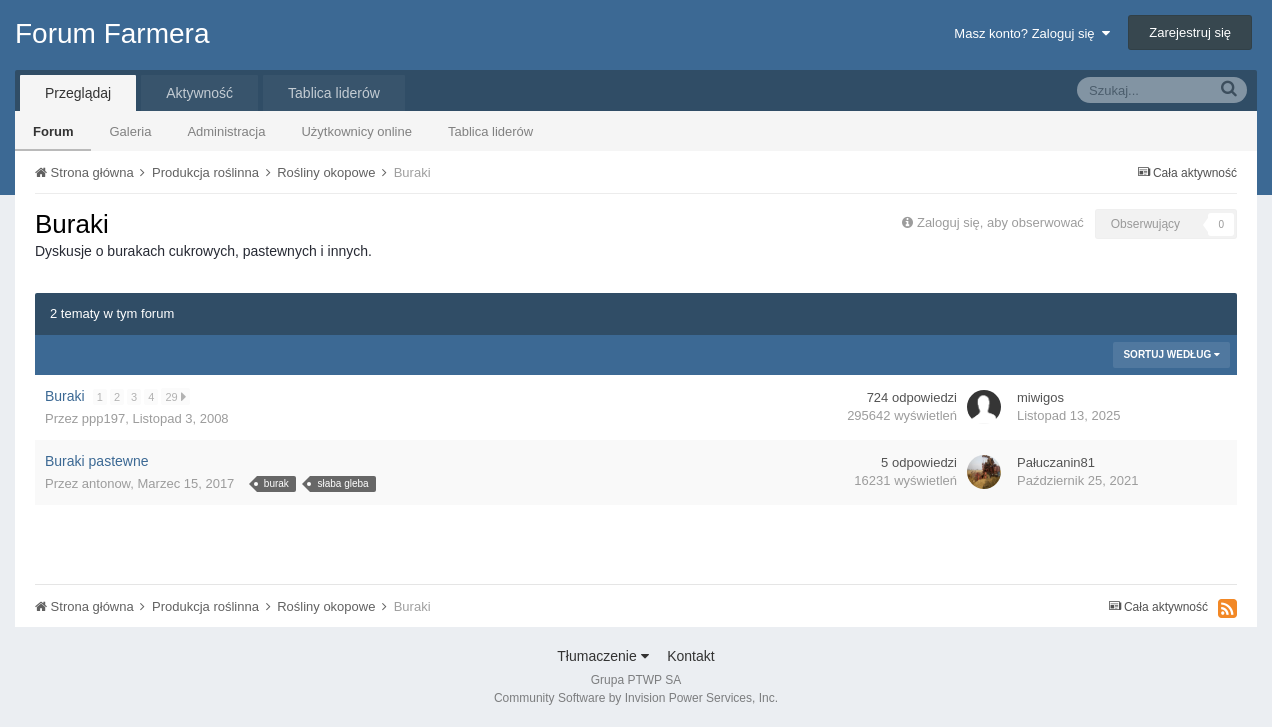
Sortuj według (1171, 354)
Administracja (226, 131)
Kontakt (690, 656)
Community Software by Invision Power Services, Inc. (636, 698)
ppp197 (103, 418)
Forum (53, 131)
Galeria (130, 131)
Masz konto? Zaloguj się (1031, 33)
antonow (106, 483)
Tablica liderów (490, 131)
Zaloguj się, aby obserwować (1000, 222)
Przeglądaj (78, 93)
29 (176, 396)
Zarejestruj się (1190, 32)
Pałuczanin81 (1056, 462)
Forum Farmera (112, 33)
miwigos (1040, 397)
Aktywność (199, 93)
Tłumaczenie (602, 656)
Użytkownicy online (356, 131)
